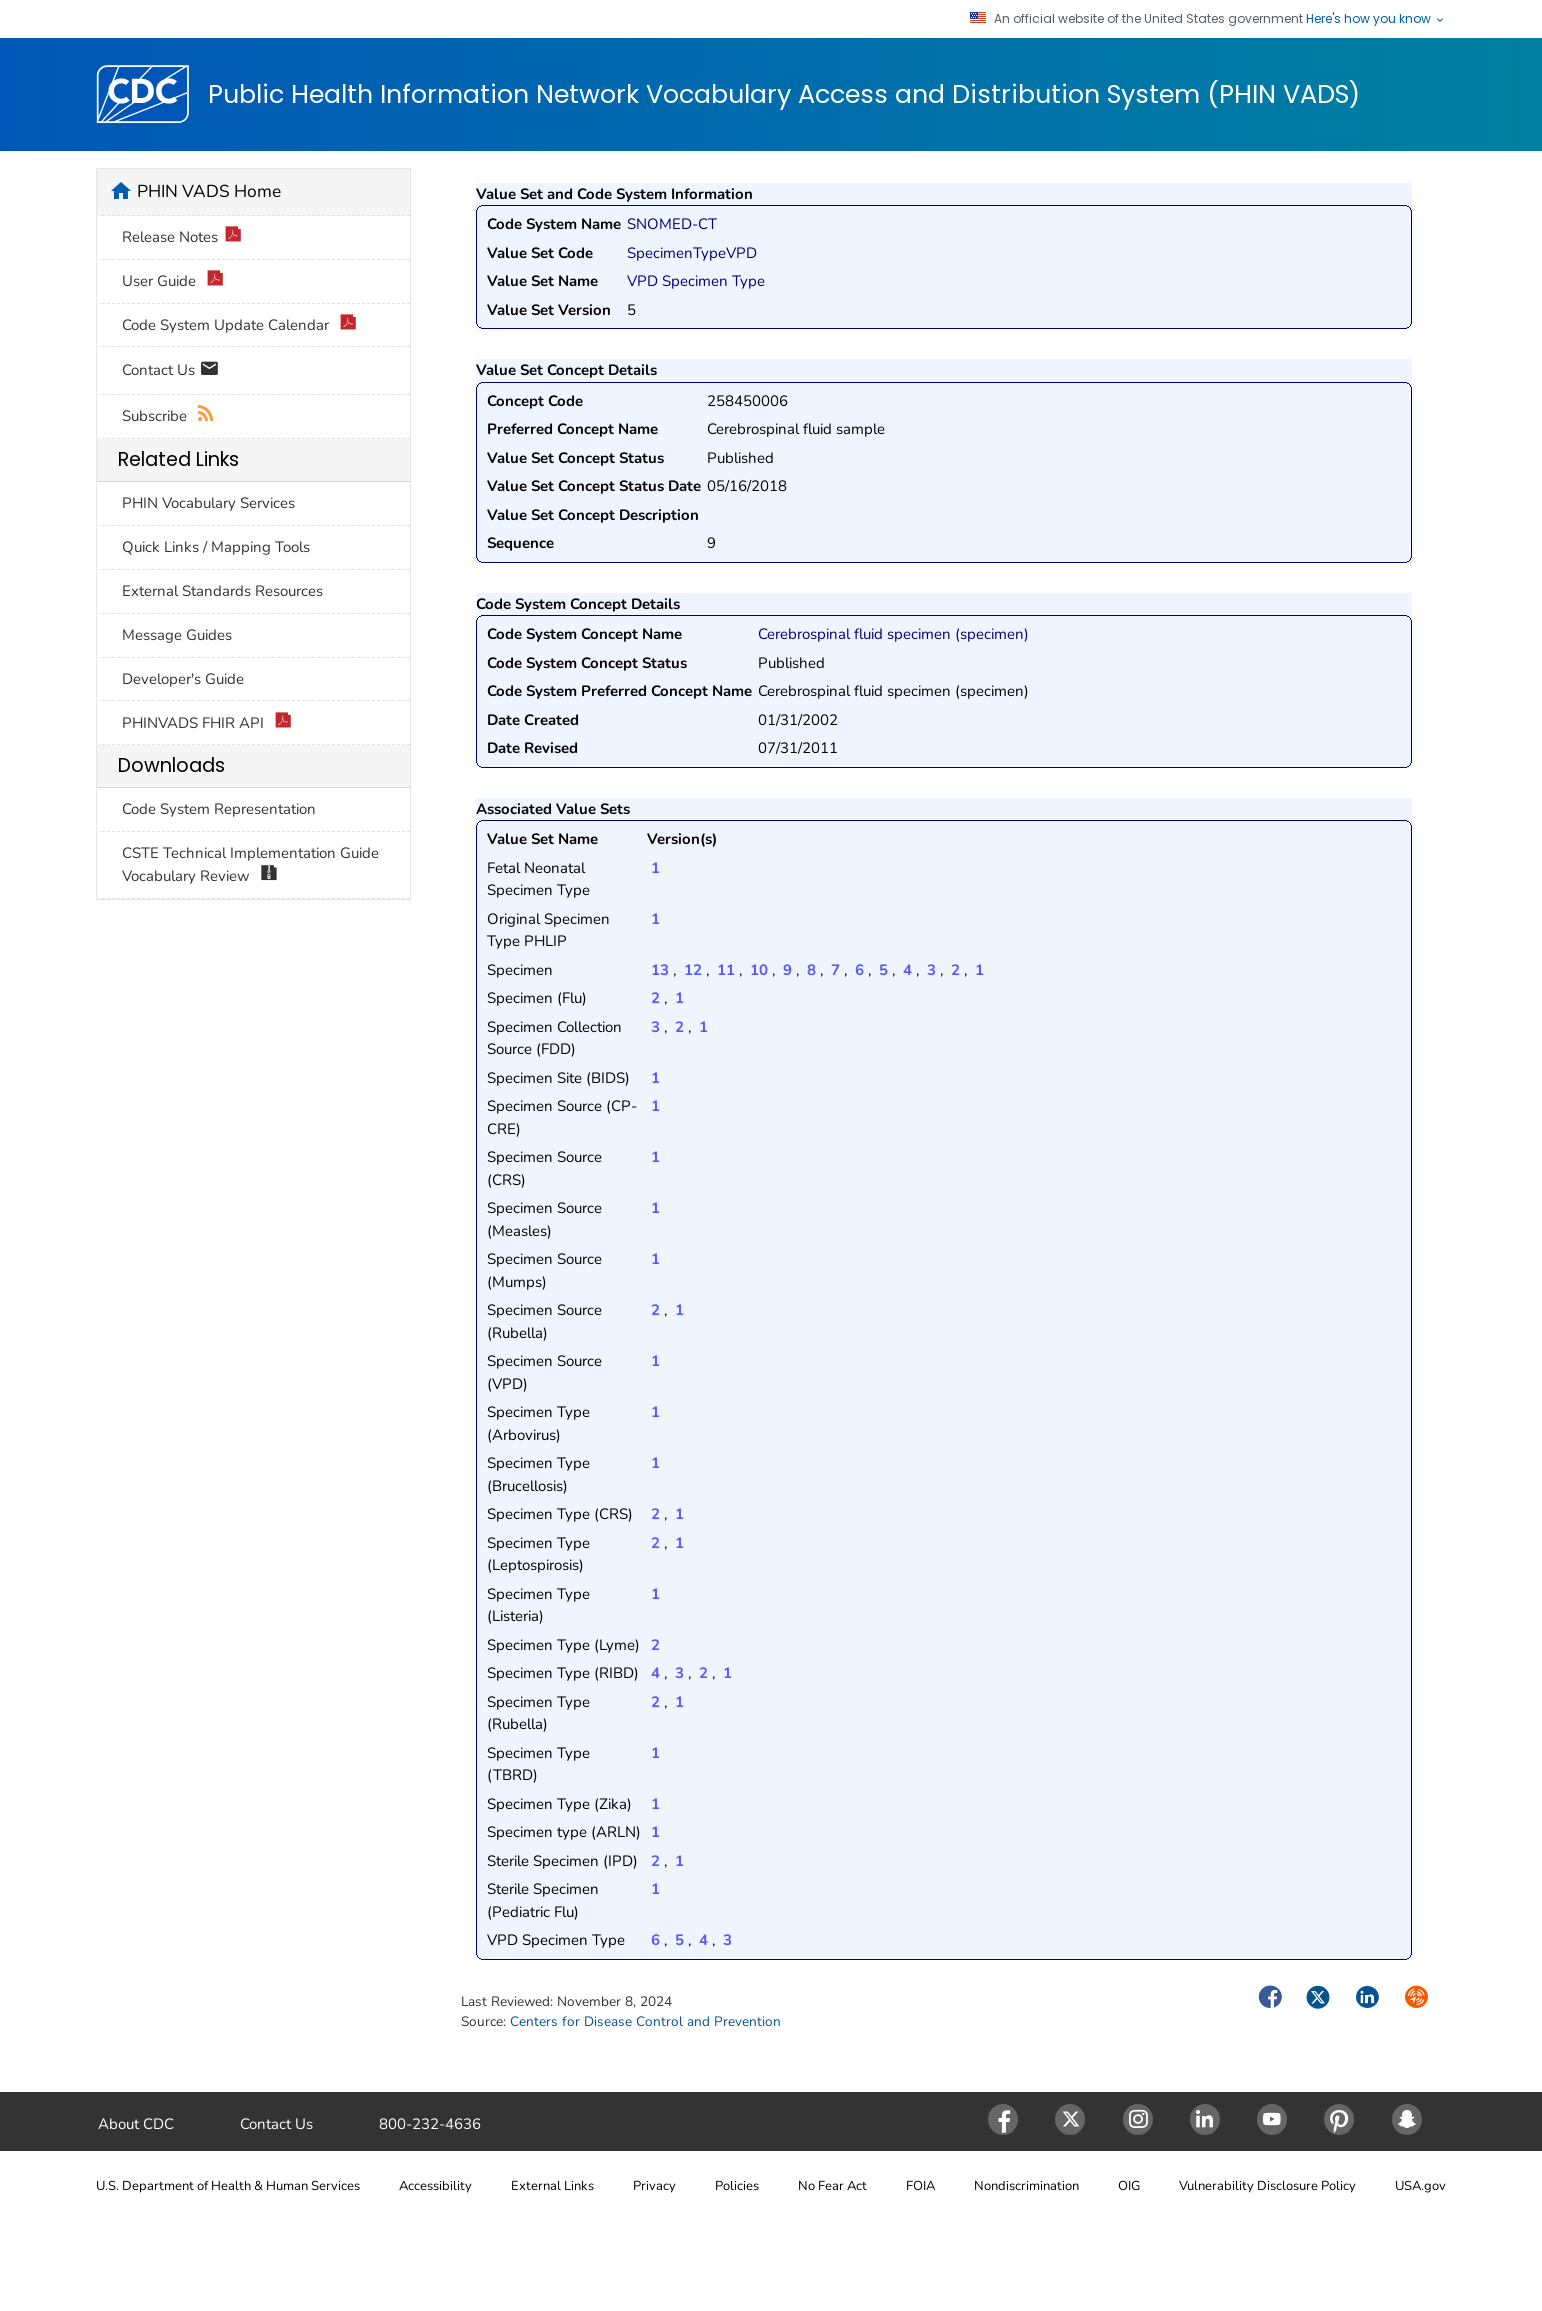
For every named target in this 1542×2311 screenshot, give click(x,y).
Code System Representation (219, 809)
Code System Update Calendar (239, 325)
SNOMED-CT (672, 224)
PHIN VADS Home (209, 191)
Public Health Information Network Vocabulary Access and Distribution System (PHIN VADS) (784, 95)
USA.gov (1420, 2186)
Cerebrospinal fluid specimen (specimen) (893, 634)
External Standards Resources (222, 591)
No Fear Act (832, 2186)
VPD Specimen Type (696, 281)
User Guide (173, 281)
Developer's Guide (183, 679)
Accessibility (435, 2186)
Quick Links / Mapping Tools (216, 547)
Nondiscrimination (1026, 2186)
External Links (552, 2186)
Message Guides (177, 635)
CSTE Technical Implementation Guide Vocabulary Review (250, 865)
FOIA (920, 2186)
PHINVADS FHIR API (207, 723)
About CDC (136, 2124)
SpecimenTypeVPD (692, 253)
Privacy (654, 2186)
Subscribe (168, 416)
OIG (1129, 2186)
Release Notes (182, 237)
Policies (737, 2186)
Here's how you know (1376, 19)
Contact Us (170, 371)
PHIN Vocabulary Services (208, 503)
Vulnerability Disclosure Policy (1267, 2186)
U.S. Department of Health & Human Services (228, 2186)
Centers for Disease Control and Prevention (645, 2021)
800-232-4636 (430, 2124)
